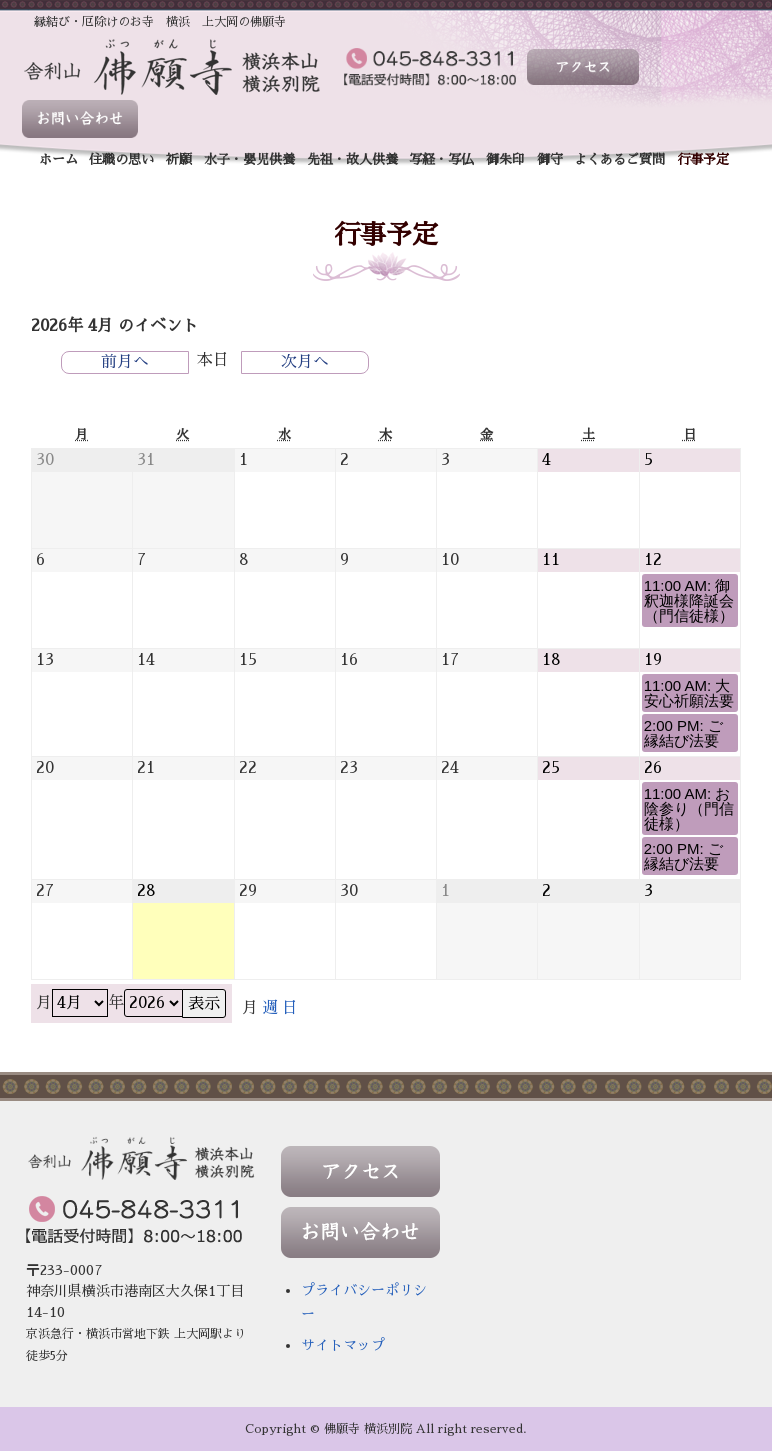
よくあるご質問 (619, 159)
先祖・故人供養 (352, 159)
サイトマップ (343, 1345)
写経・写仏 (441, 159)
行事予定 (703, 159)
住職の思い (121, 159)
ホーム (58, 159)
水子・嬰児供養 (249, 159)
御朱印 (505, 159)
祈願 (179, 159)
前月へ (125, 362)
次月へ (305, 362)
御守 (550, 159)
